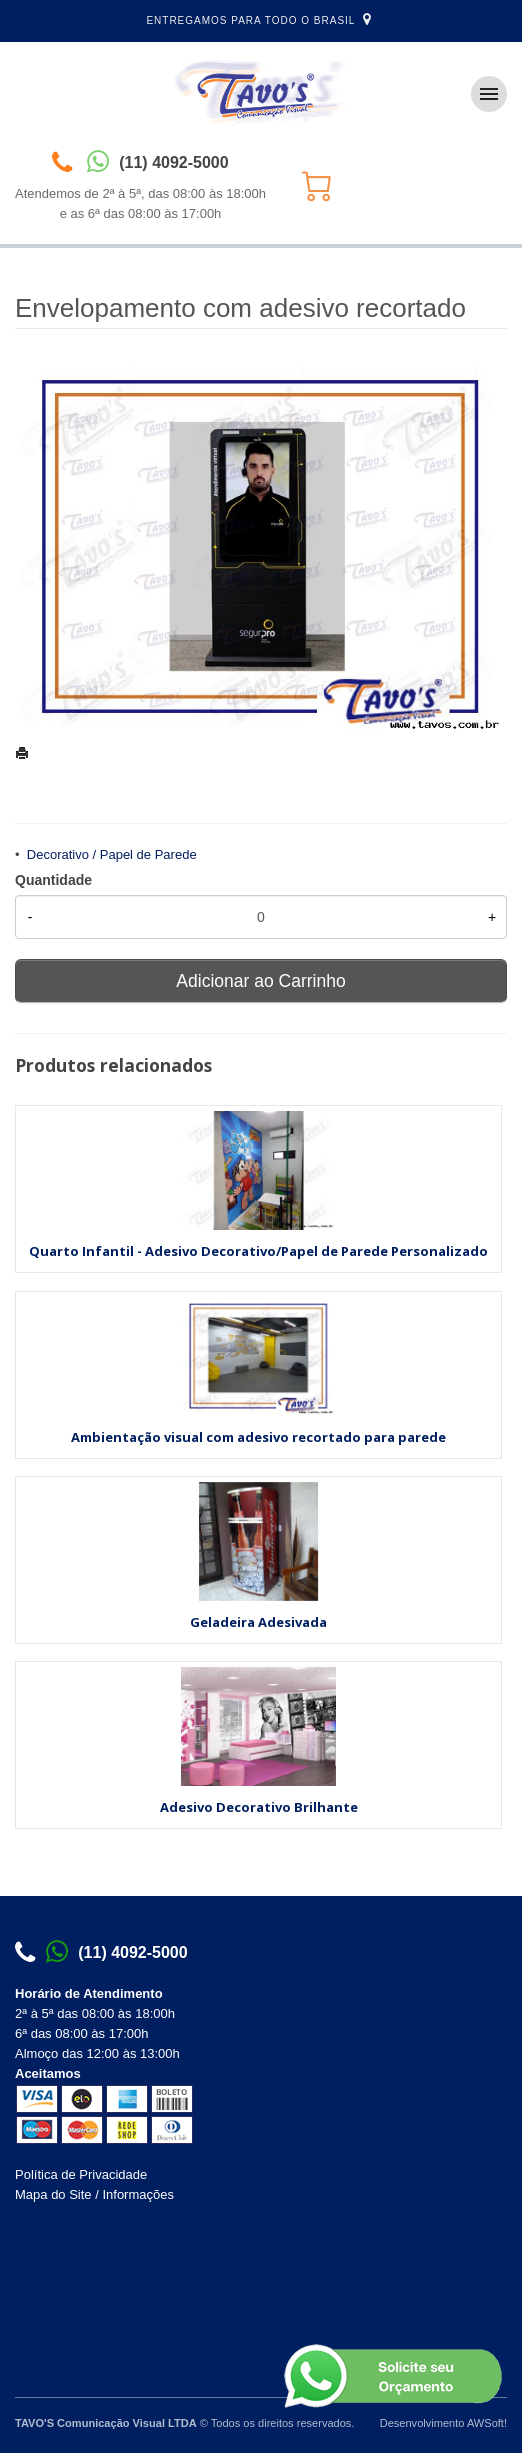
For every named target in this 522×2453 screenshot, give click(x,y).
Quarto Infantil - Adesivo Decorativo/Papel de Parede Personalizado (258, 1251)
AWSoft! (487, 2423)
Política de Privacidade (81, 2174)
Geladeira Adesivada (258, 1622)
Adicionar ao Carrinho (260, 981)
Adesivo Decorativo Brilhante (259, 1807)
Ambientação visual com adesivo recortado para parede (258, 1437)
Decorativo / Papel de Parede (112, 854)
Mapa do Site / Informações (94, 2194)
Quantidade (53, 880)
